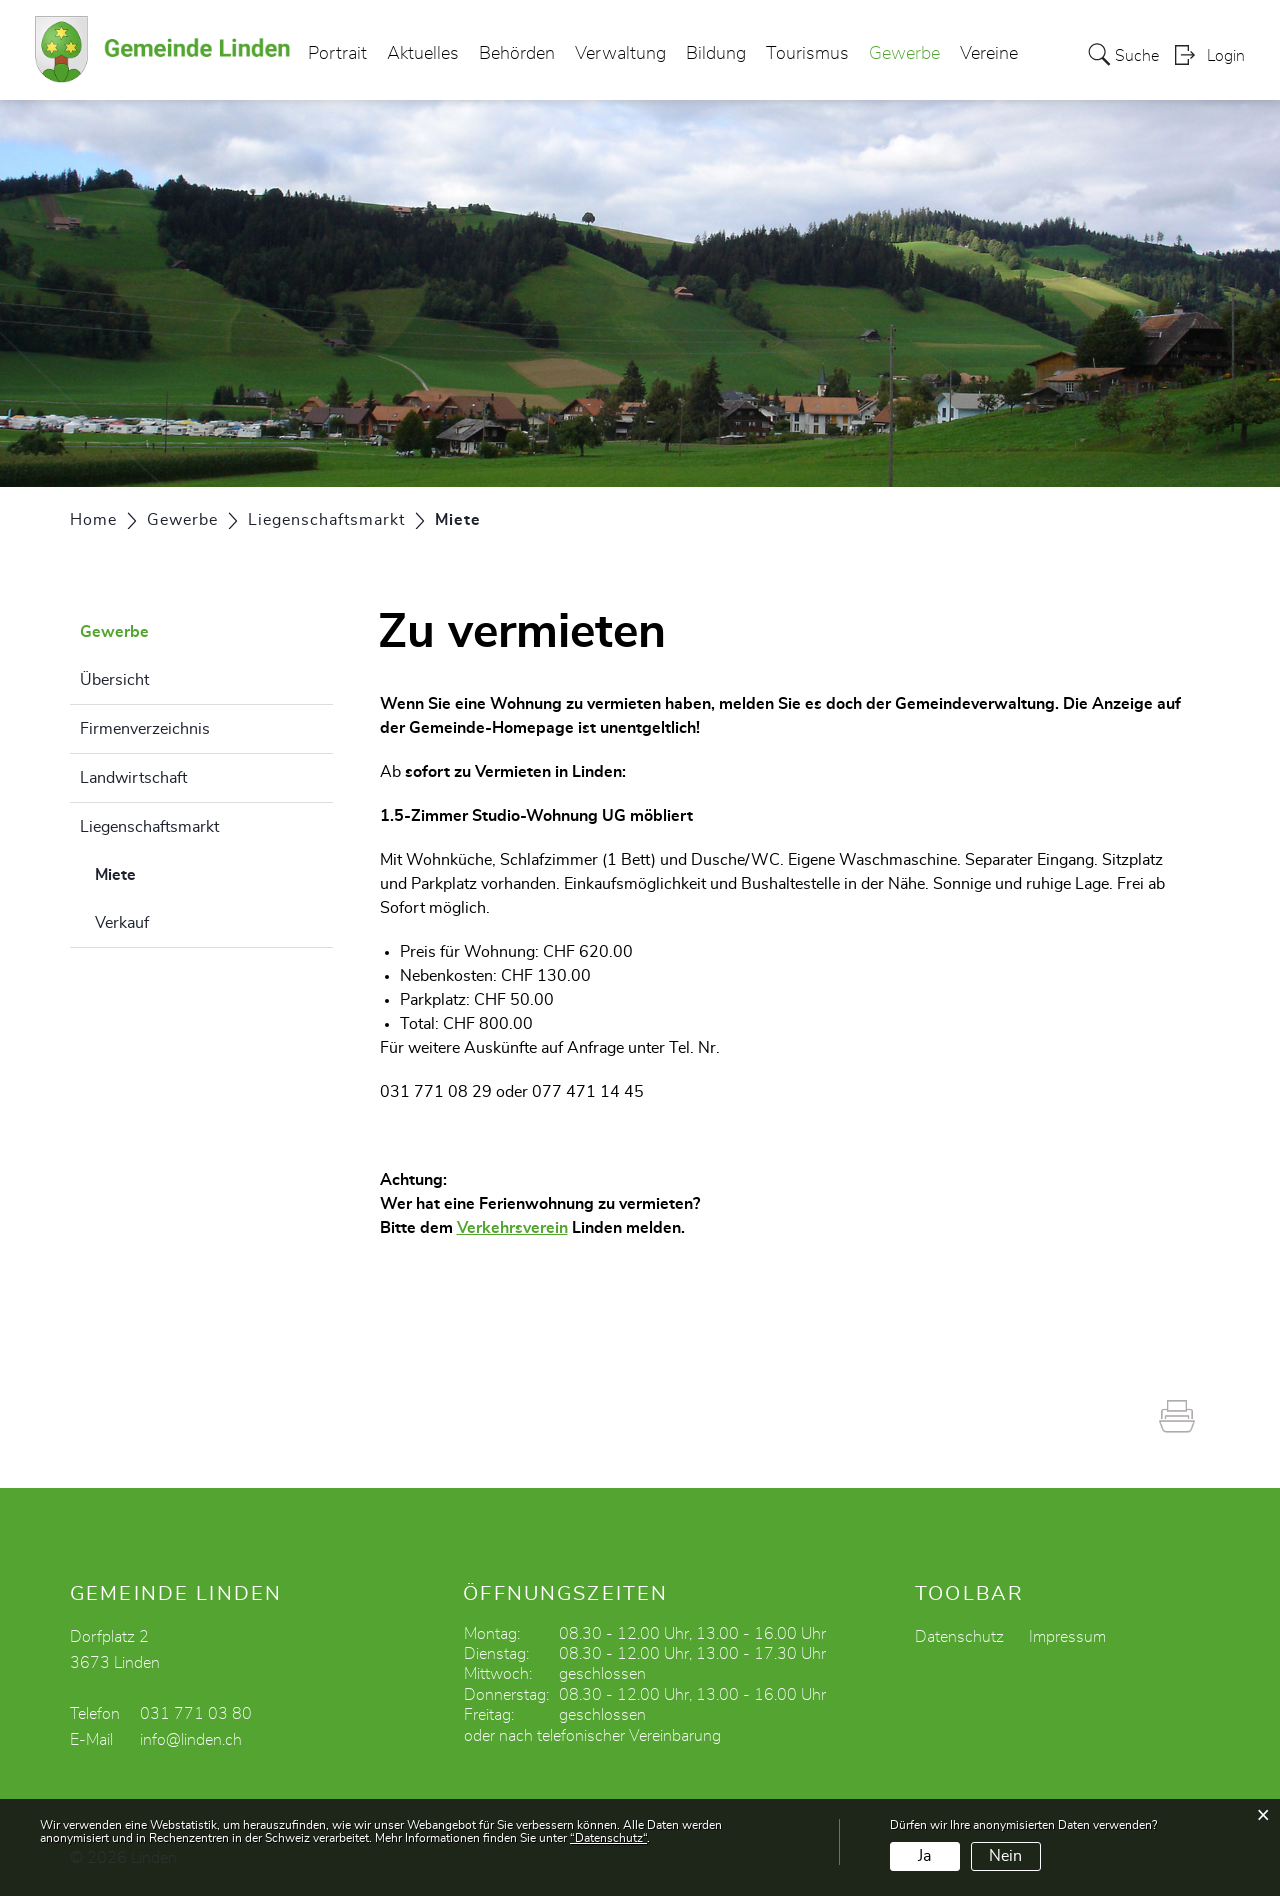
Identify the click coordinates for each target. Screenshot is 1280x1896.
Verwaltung (620, 54)
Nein (1005, 1856)
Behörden (517, 54)
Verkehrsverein (512, 1228)
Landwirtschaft (133, 778)
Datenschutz (959, 1637)
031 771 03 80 (196, 1714)
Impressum (1067, 1637)
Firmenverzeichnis (145, 729)
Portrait (337, 54)
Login (1226, 56)
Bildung (716, 54)
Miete (165, 872)
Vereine (989, 54)
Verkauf (122, 923)
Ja (924, 1856)
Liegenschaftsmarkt (149, 827)
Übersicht (114, 680)
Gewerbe (904, 54)
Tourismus (807, 54)
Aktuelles (423, 54)
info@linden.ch (191, 1740)
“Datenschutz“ (608, 1838)
